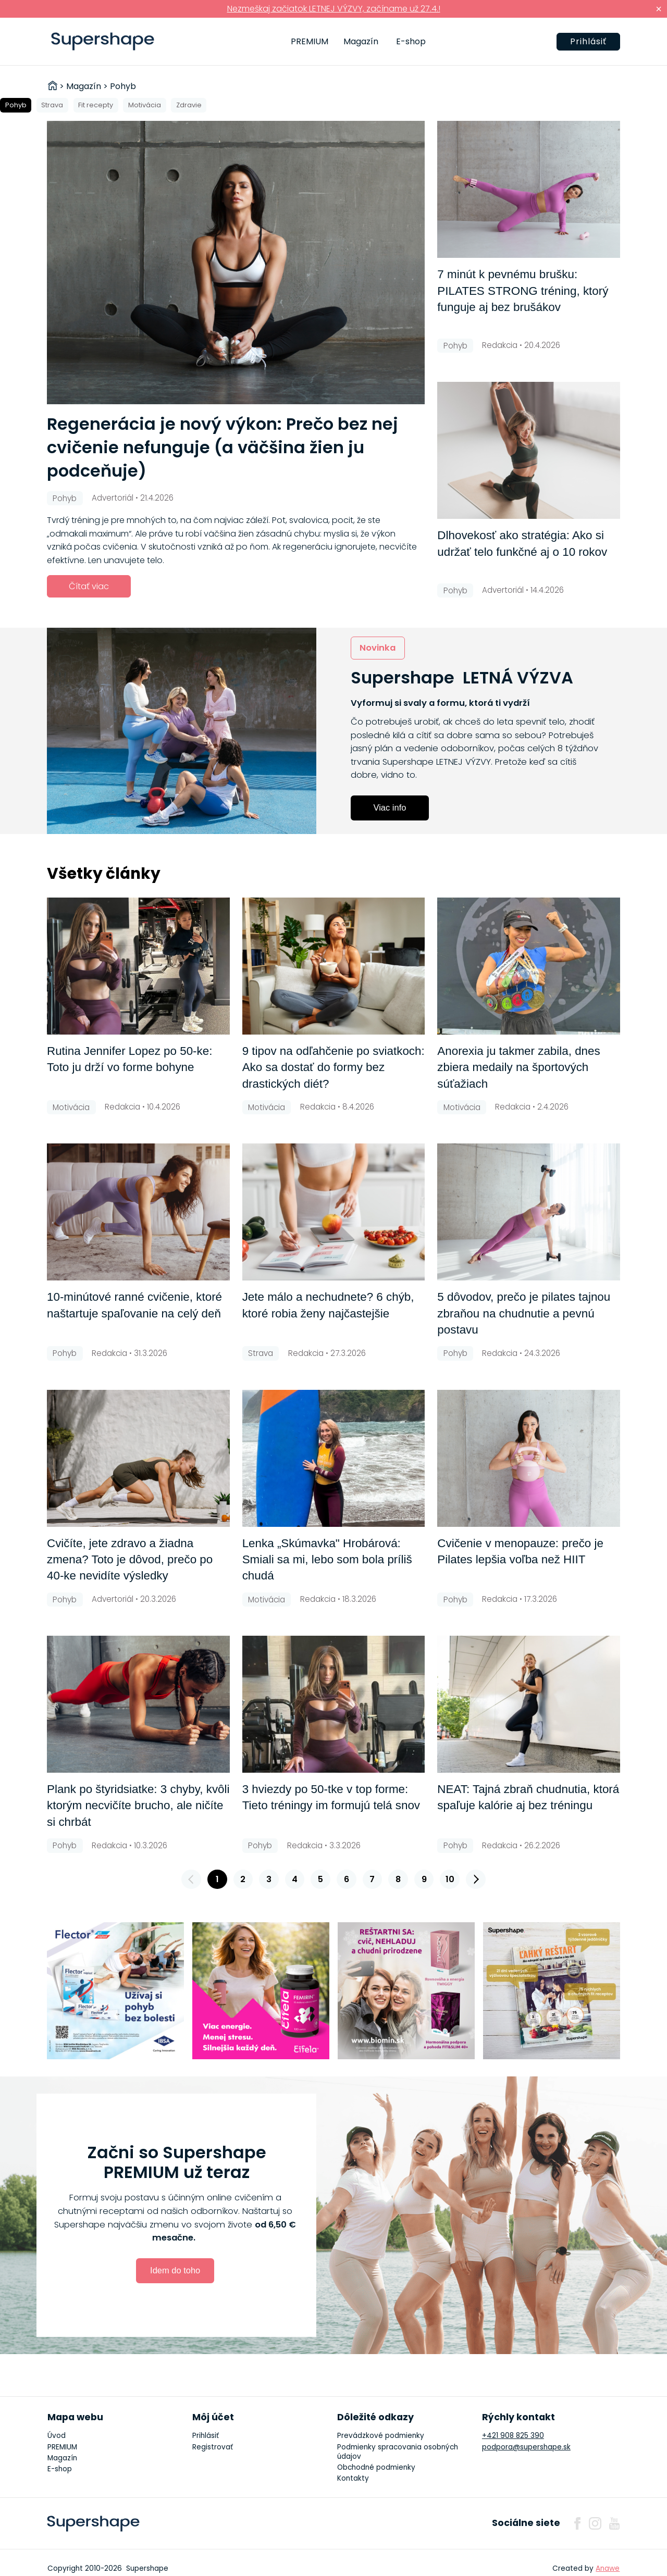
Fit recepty (95, 105)
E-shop (411, 41)
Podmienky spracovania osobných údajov (397, 2451)
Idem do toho (175, 2270)
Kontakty (353, 2478)
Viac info (390, 807)
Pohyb (16, 105)
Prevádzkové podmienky (380, 2436)
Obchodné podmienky (376, 2467)
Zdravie (189, 105)
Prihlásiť (588, 41)
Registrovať (212, 2447)
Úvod (56, 2436)
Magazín (360, 41)
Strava (52, 105)
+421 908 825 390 (513, 2436)
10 (450, 1879)
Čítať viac (89, 586)
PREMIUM (309, 41)
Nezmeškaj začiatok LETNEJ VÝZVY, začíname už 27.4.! (333, 9)
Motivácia (144, 105)
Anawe (608, 2568)
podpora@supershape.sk (526, 2447)
